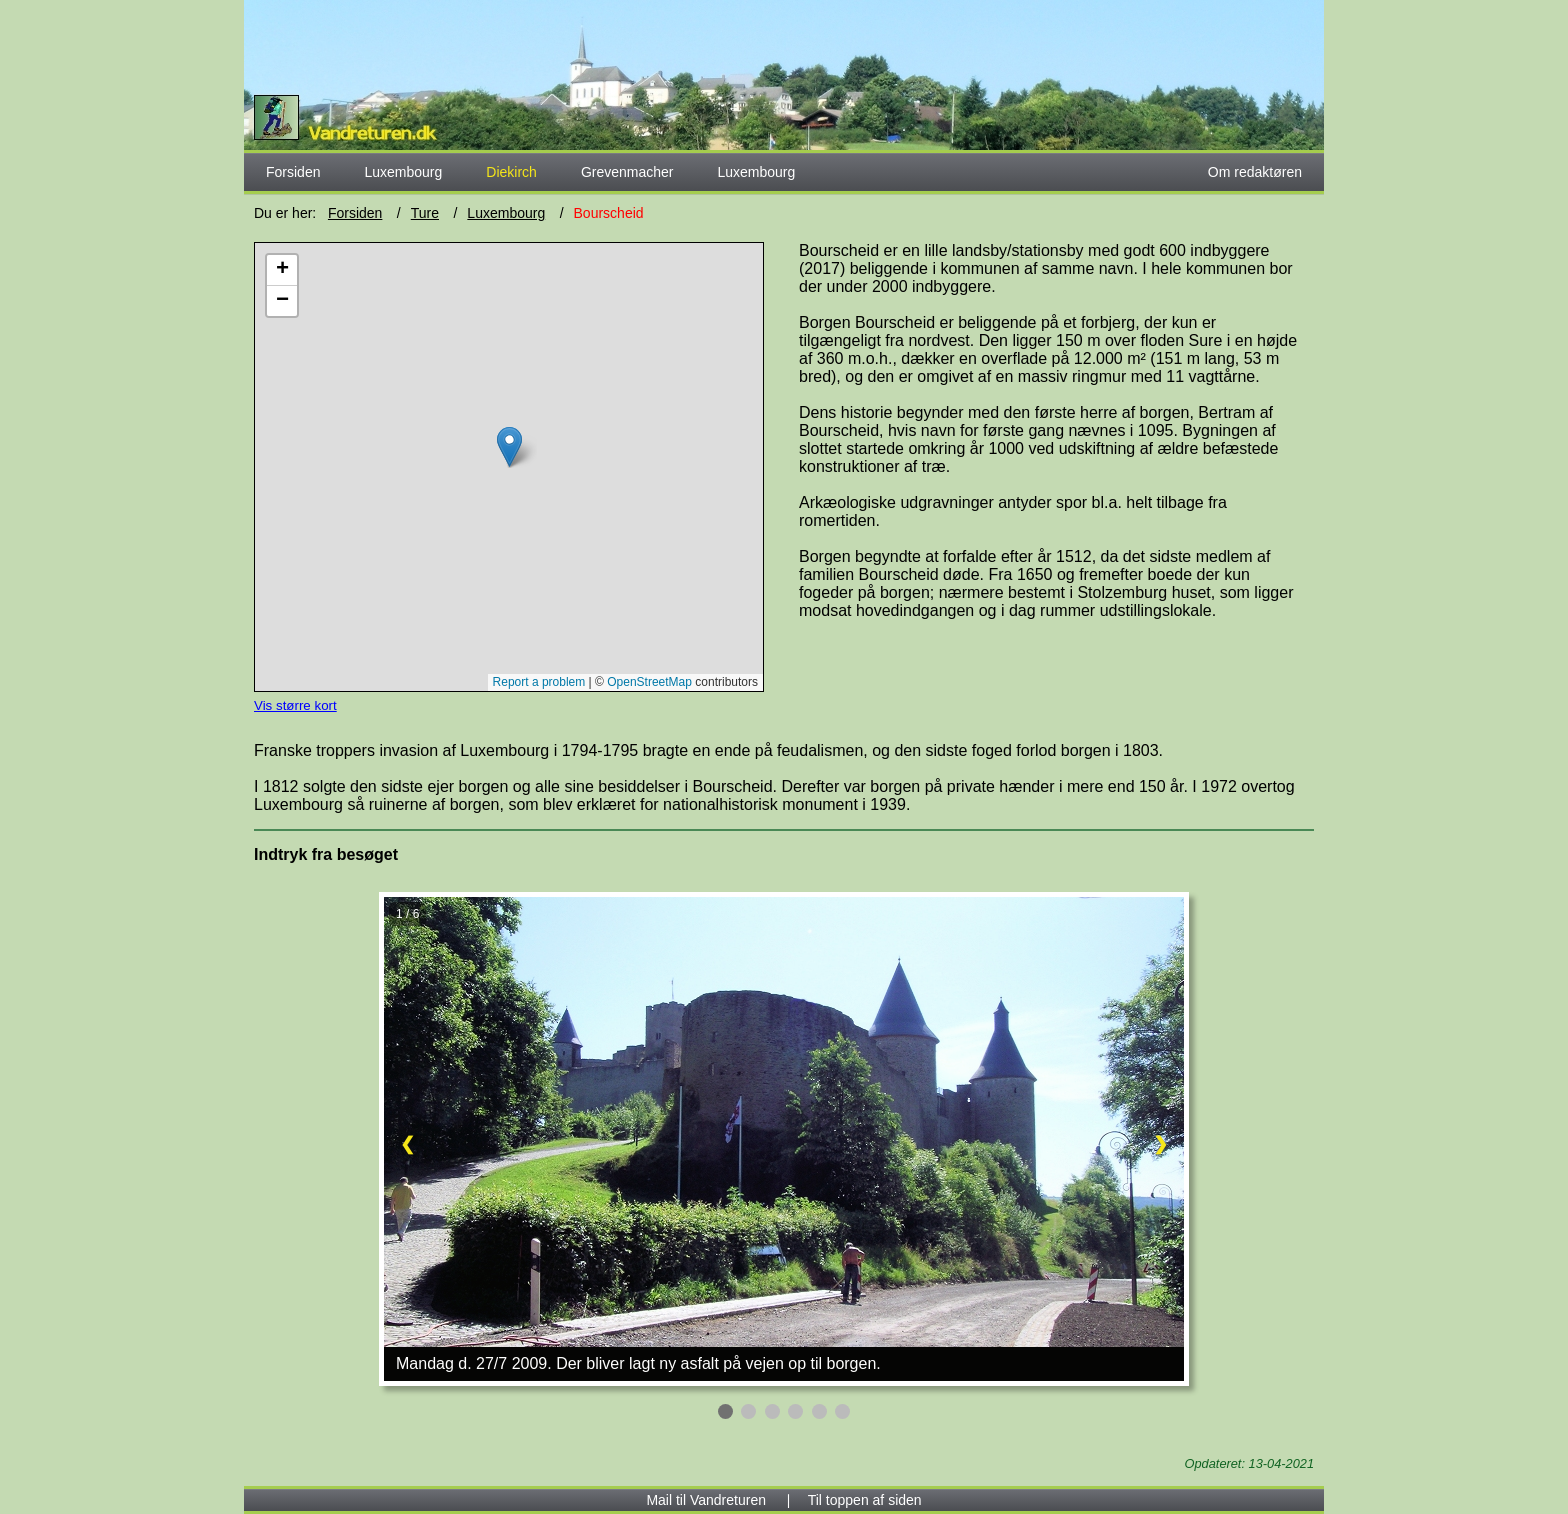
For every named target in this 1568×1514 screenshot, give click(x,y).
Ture (425, 213)
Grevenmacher (627, 172)
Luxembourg (403, 172)
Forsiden (293, 172)
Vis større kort (295, 705)
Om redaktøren (1255, 172)
